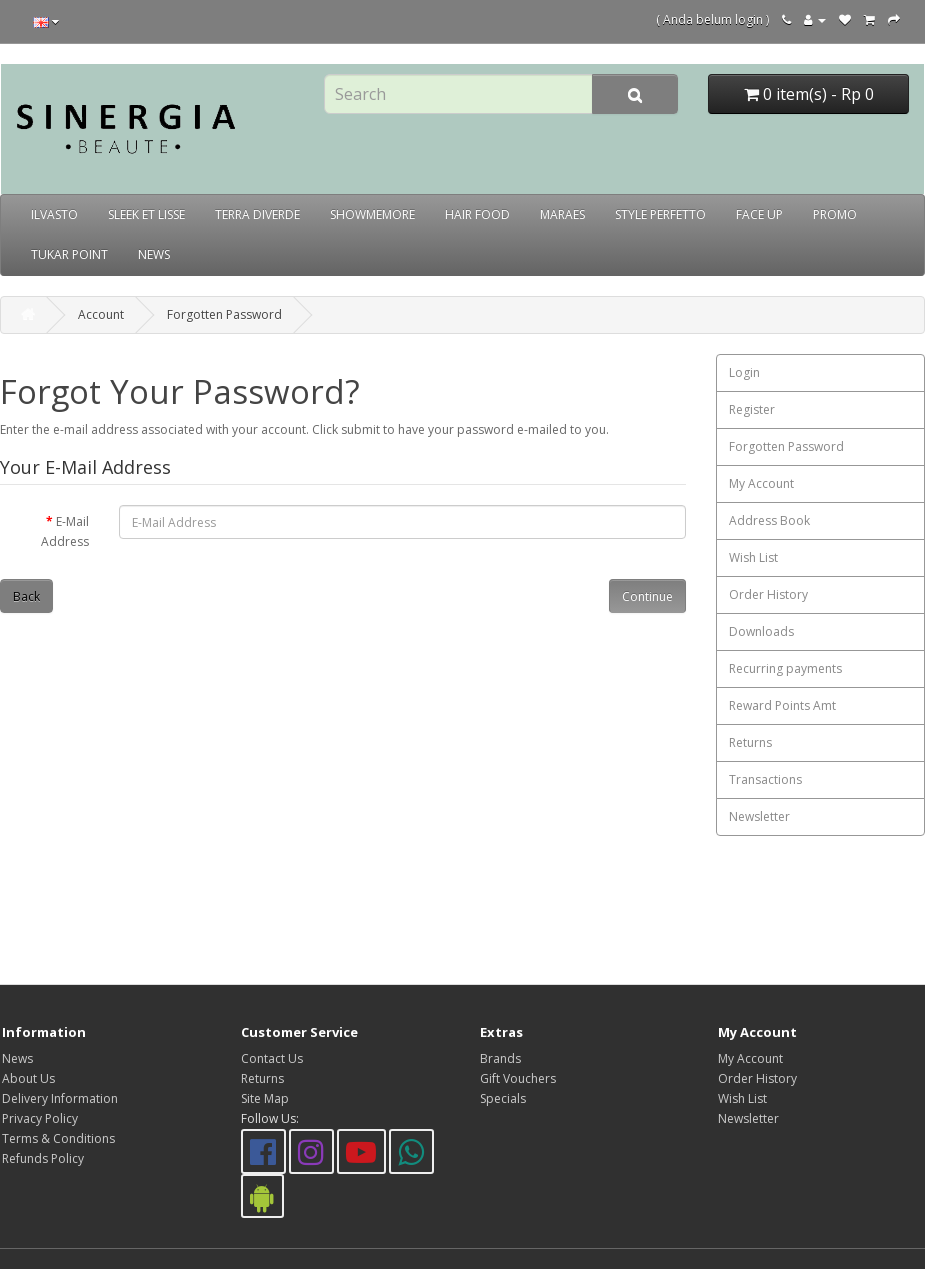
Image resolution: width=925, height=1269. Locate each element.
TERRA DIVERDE (257, 214)
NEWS (154, 254)
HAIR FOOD (477, 214)
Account (101, 314)
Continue (647, 596)
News (17, 1058)
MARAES (562, 214)
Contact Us (272, 1058)
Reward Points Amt (782, 705)
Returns (750, 742)
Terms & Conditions (58, 1138)
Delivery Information (60, 1098)
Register (752, 409)
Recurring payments (785, 668)
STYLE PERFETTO (660, 214)
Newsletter (759, 816)
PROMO (835, 214)
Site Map (265, 1098)
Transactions (765, 779)
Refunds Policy (43, 1158)
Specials (503, 1098)
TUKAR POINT (69, 254)
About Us (28, 1078)
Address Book (769, 520)
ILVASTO (54, 214)
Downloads (761, 631)
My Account (761, 483)
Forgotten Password (224, 314)
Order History (768, 594)
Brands (500, 1058)
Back (26, 596)
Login (744, 372)
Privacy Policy (40, 1118)
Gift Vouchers (518, 1078)
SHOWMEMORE (372, 214)
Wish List (753, 557)
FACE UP (759, 214)
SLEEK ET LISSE (146, 214)
